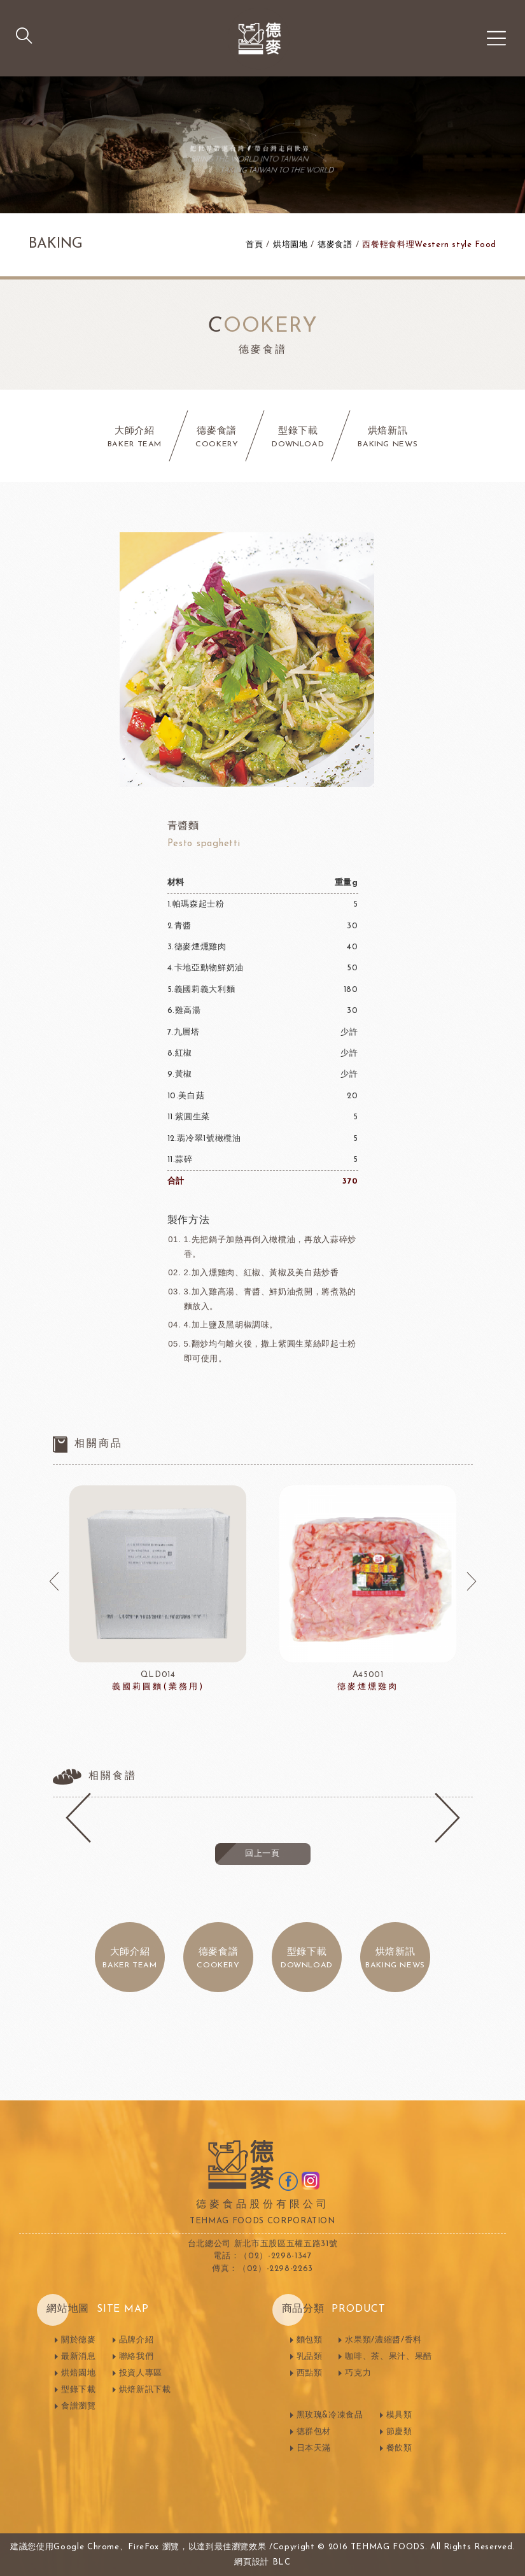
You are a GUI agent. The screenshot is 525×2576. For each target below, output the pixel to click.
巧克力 (358, 2373)
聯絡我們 (136, 2357)
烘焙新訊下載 (145, 2390)
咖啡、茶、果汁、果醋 (388, 2357)
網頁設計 (251, 2562)
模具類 (399, 2415)
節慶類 (399, 2432)
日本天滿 (314, 2448)
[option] (158, 1589)
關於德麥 (78, 2340)
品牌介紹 (136, 2340)
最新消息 (78, 2357)
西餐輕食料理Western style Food (429, 245)
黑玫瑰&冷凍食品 (330, 2415)
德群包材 (314, 2432)
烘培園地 (290, 245)
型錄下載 (78, 2390)
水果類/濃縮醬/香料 (383, 2340)
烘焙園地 (78, 2373)
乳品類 (310, 2357)
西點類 (310, 2373)
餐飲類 (399, 2448)
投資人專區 (140, 2373)
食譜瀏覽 (78, 2406)
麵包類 (310, 2340)
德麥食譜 (335, 245)
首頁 (254, 245)
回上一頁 (262, 1854)
